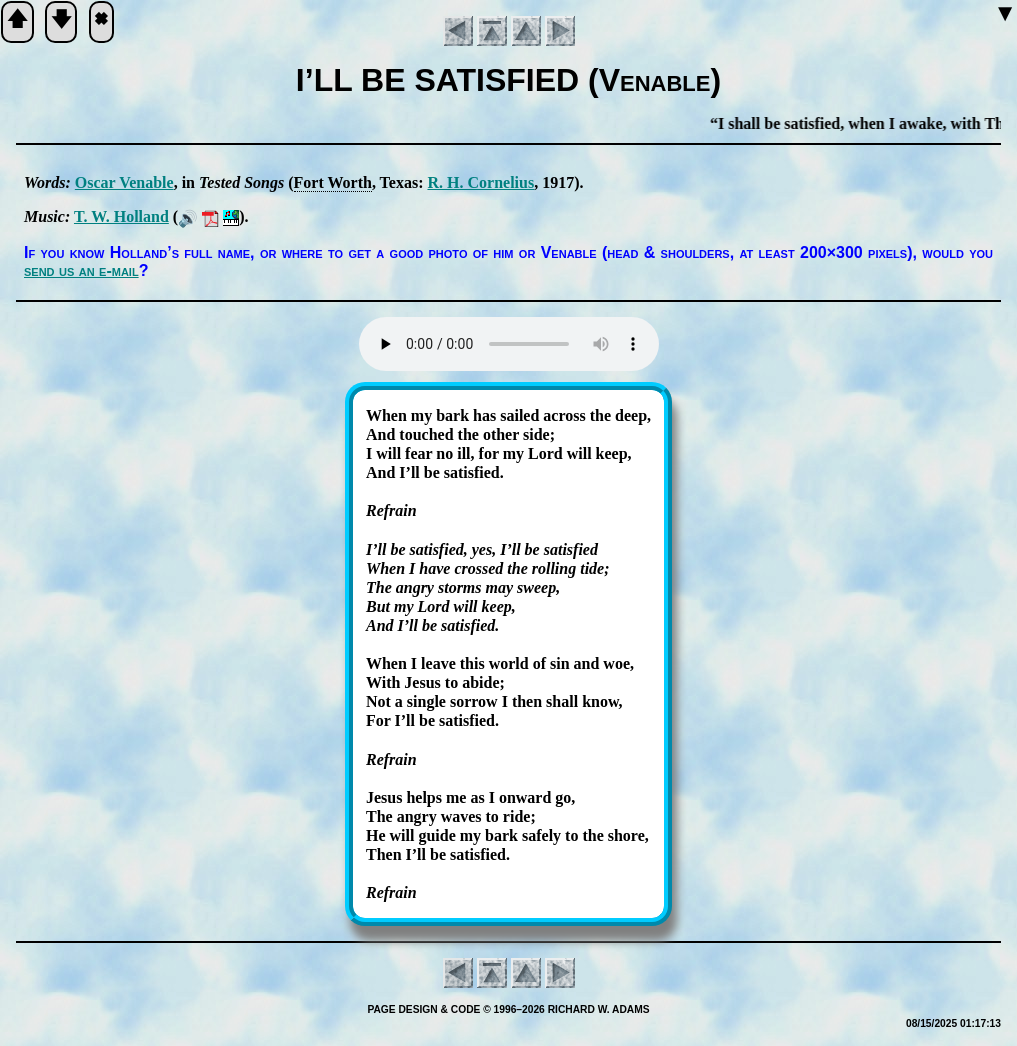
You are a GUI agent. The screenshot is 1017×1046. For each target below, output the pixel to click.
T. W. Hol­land (121, 216)
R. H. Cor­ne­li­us (480, 182)
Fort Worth (333, 182)
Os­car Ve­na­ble (124, 182)
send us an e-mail (81, 270)
